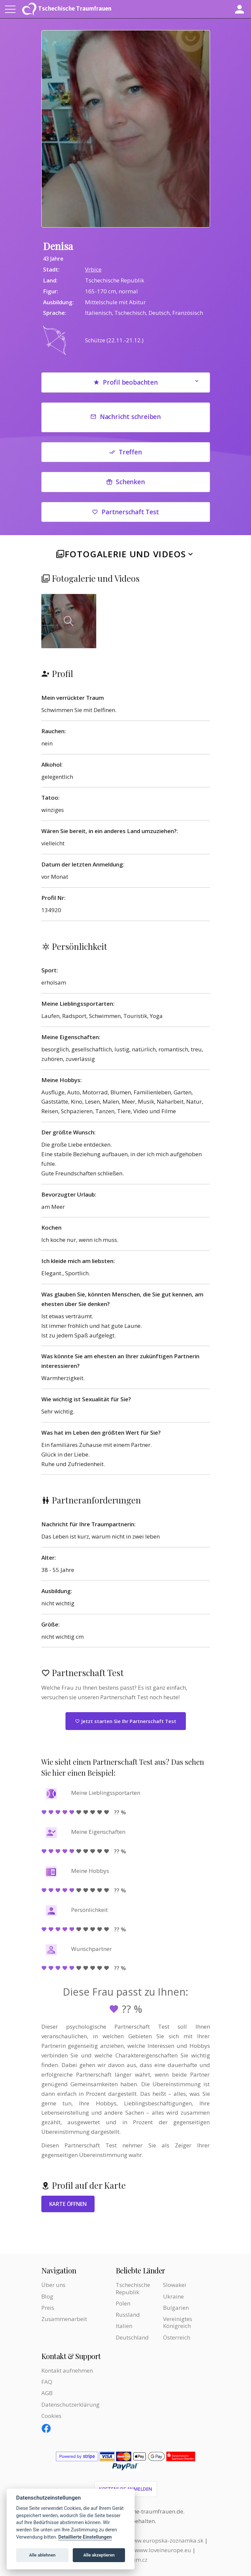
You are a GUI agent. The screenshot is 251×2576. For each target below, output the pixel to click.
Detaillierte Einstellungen (84, 2537)
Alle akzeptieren (99, 2555)
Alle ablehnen (42, 2555)
